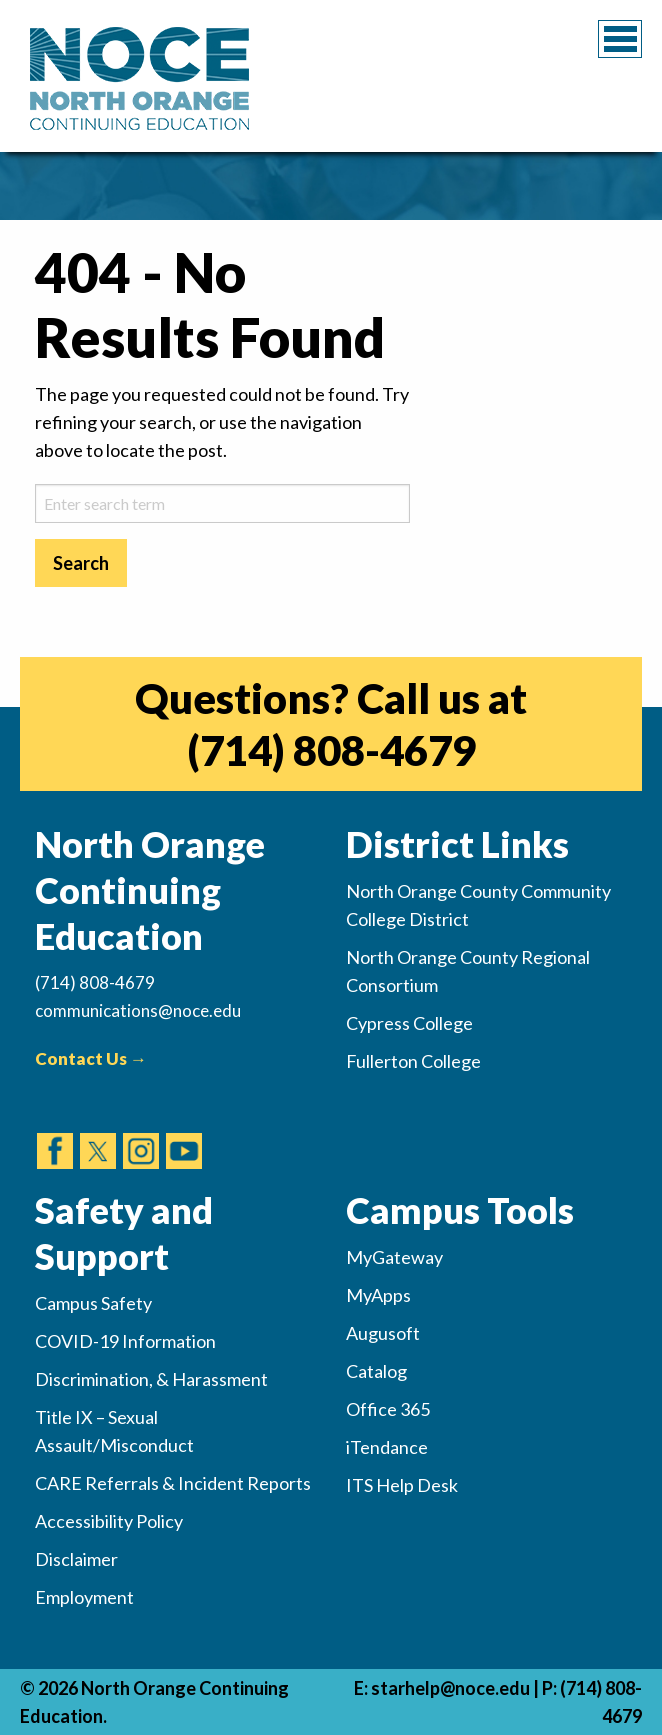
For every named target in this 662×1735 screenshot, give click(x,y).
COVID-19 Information (125, 1341)
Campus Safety (93, 1303)
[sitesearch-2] (222, 503)
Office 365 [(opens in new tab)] (388, 1409)
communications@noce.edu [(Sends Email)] (138, 1010)
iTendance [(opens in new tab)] (387, 1447)
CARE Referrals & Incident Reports (173, 1483)
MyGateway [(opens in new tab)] (394, 1257)
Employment (84, 1597)
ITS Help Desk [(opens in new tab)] (402, 1485)
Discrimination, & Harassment (151, 1379)
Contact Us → (91, 1058)
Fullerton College (413, 1061)
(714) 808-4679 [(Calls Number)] (95, 982)
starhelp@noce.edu (450, 1688)
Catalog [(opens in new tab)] (376, 1371)
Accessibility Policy (109, 1521)
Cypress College (409, 1023)
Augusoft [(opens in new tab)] (383, 1333)
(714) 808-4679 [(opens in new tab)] (331, 750)
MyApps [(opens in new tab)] (378, 1295)
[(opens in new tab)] (55, 1132)
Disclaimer (76, 1559)
